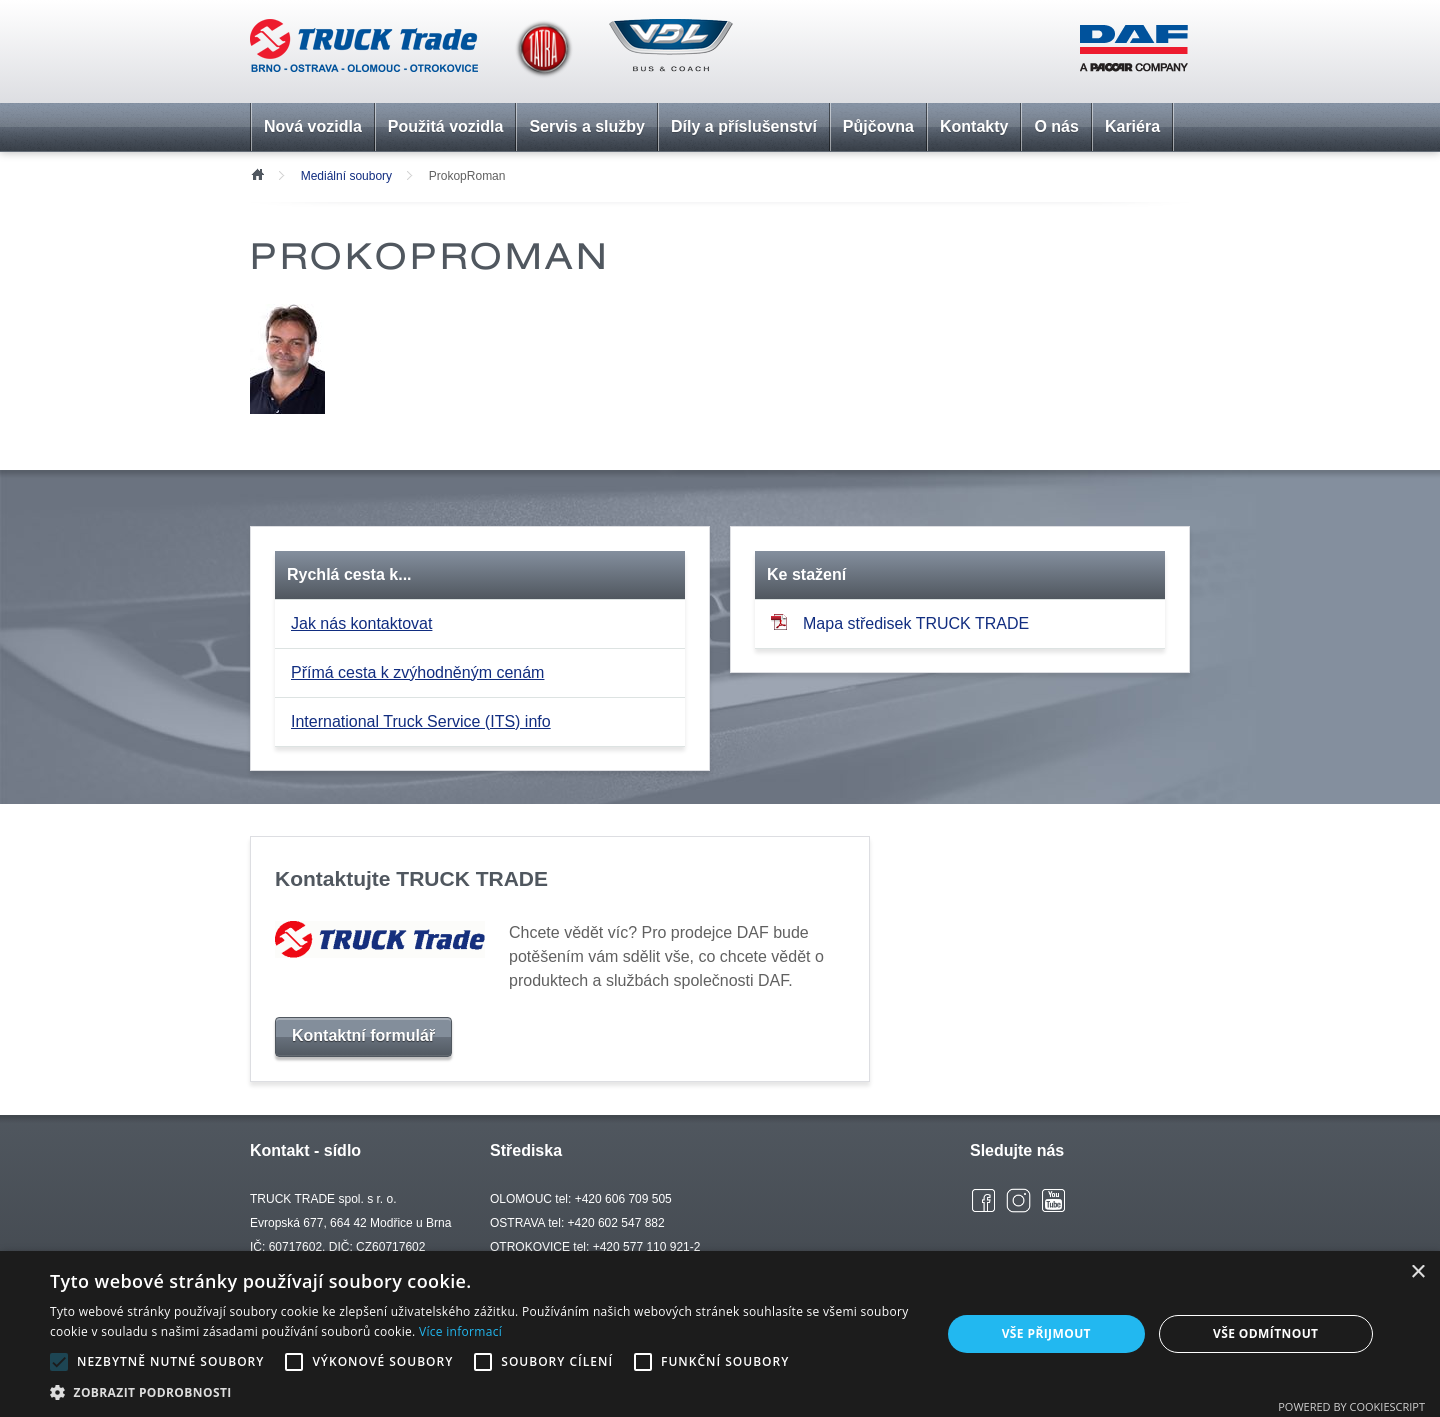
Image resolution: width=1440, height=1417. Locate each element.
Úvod (257, 173)
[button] (482, 1392)
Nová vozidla (313, 126)
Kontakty (974, 126)
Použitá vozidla (446, 126)
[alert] (720, 1334)
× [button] (1417, 1272)
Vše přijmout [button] (1046, 1333)
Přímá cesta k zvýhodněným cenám (417, 672)
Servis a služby (587, 126)
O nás (1056, 126)
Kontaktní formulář (363, 1035)
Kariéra (1132, 126)
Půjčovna (878, 126)
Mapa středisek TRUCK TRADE (900, 622)
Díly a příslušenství (744, 126)
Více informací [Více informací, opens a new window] (460, 1331)
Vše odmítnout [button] (1265, 1333)
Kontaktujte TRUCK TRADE (411, 878)
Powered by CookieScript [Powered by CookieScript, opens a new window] (1351, 1406)
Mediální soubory (346, 176)
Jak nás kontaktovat (361, 623)
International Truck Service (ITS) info (421, 721)
